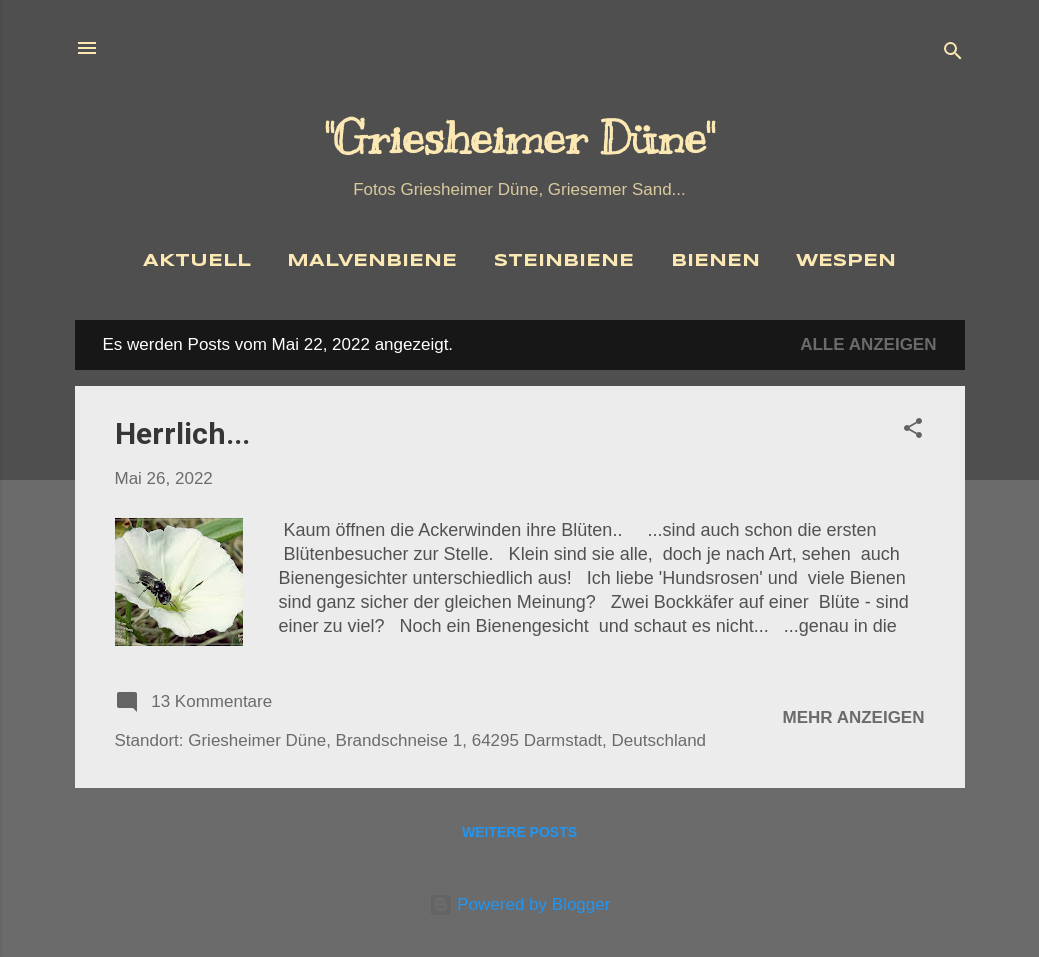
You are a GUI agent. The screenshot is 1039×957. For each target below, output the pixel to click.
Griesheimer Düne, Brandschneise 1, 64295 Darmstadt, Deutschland (447, 740)
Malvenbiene (372, 261)
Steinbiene (564, 261)
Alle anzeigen (868, 344)
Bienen (715, 261)
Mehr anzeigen (854, 717)
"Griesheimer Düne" (519, 138)
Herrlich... (182, 433)
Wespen (846, 261)
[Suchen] (953, 54)
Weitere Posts (519, 832)
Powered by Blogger (520, 904)
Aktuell (197, 261)
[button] (913, 431)
